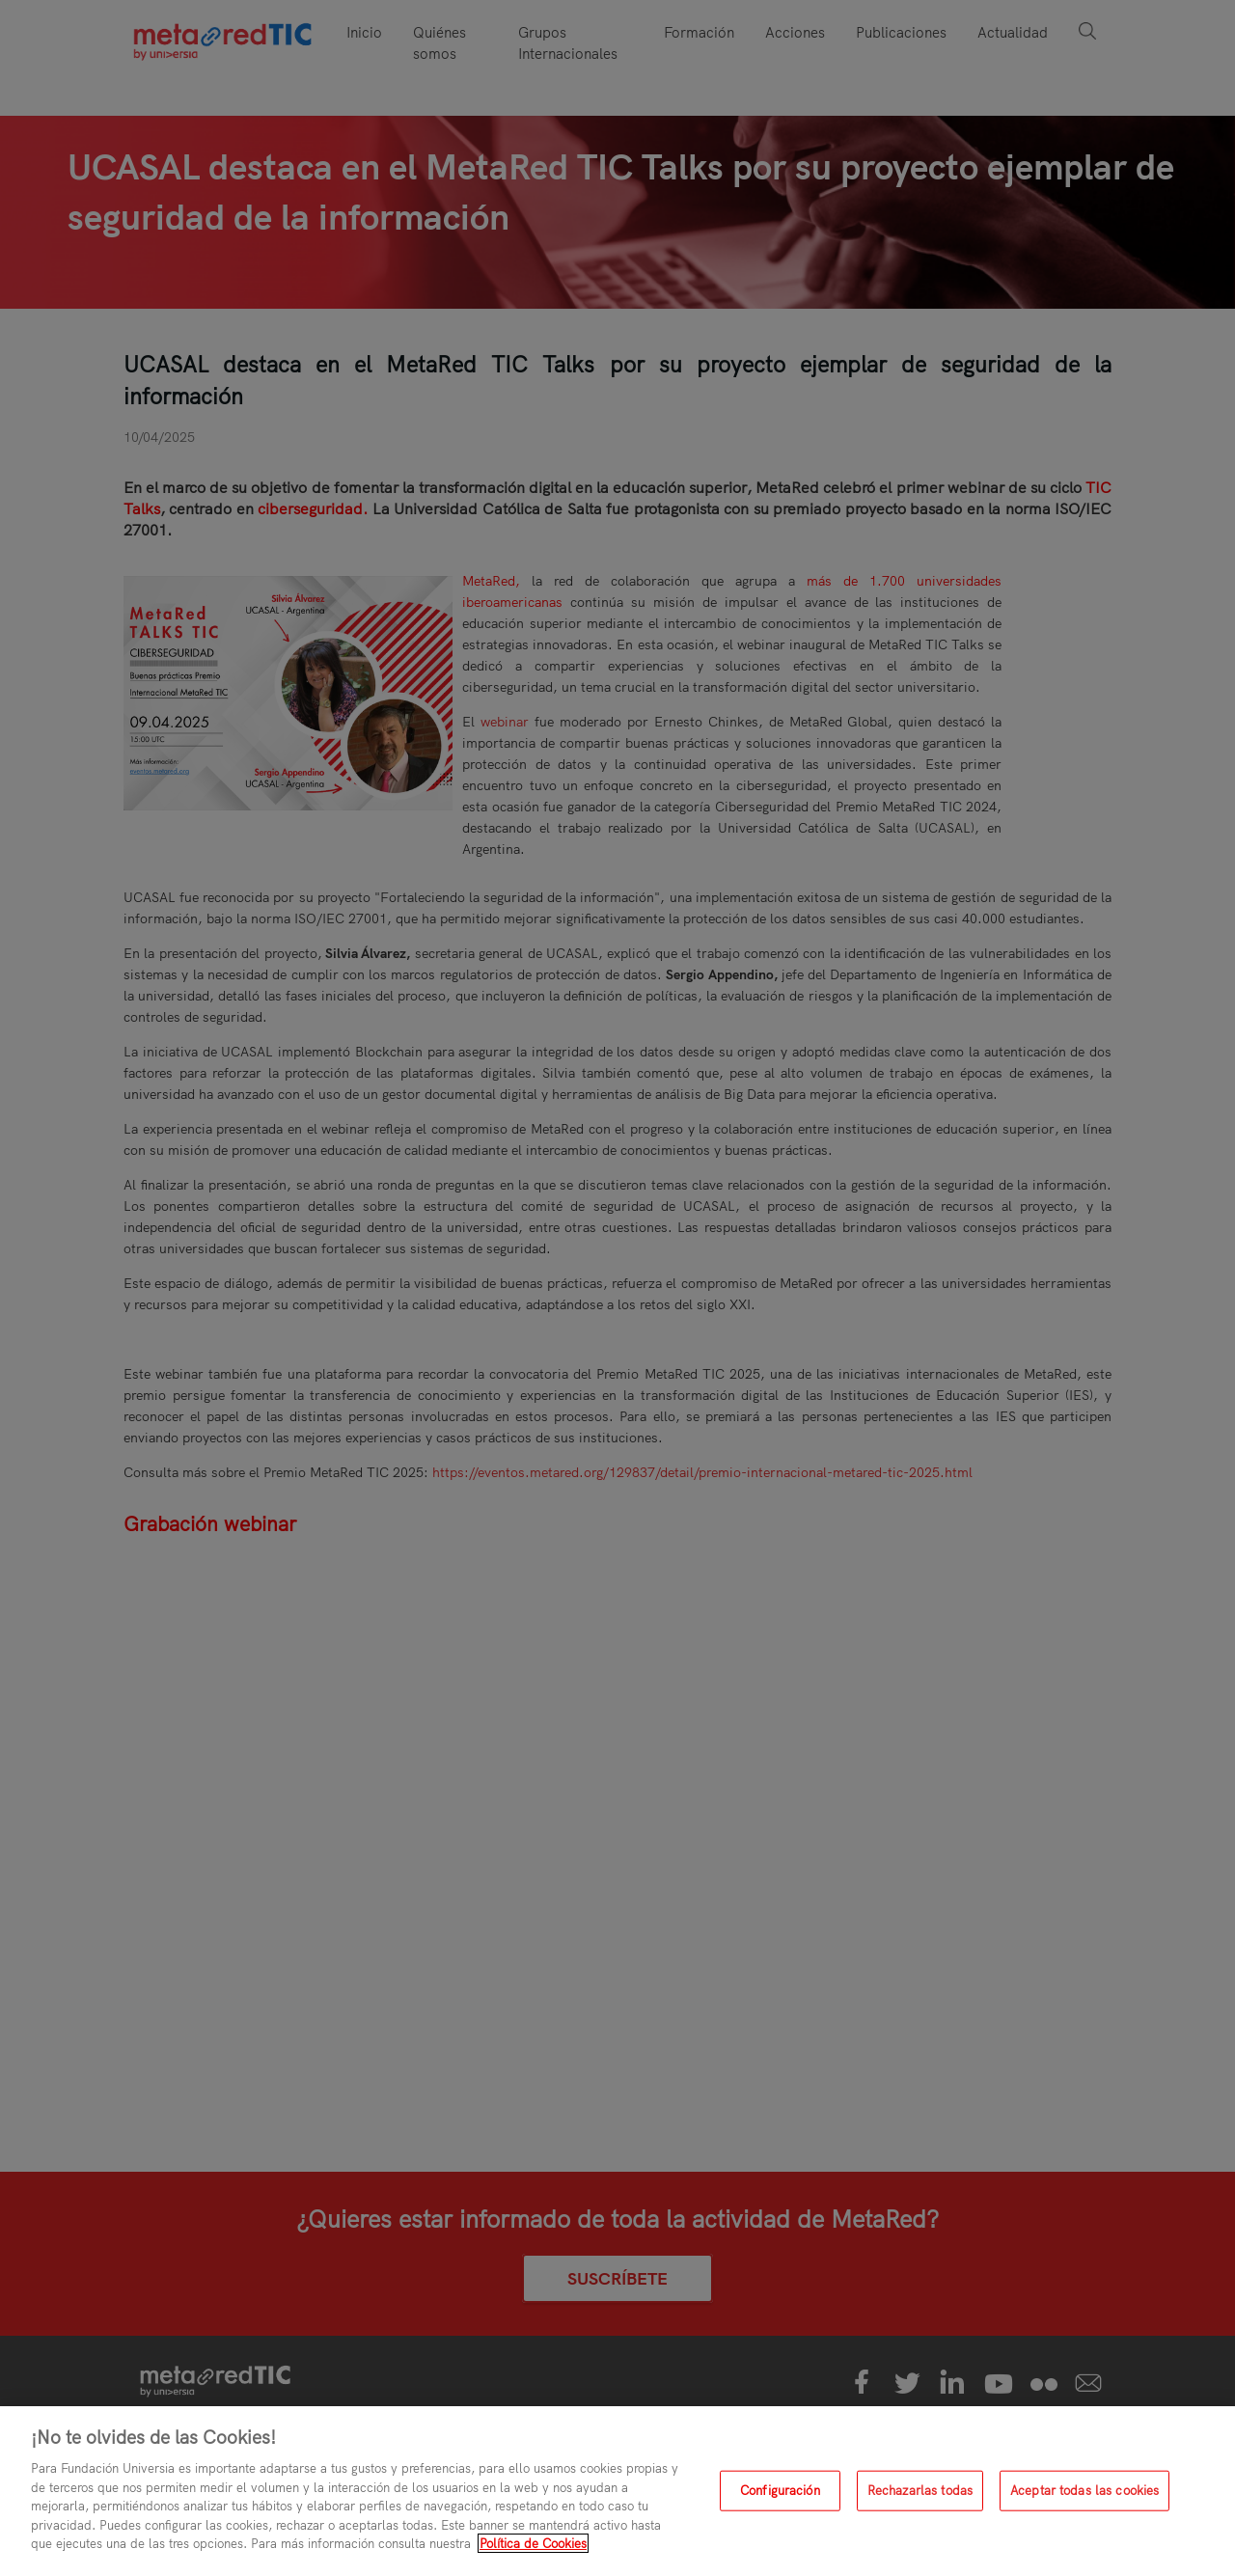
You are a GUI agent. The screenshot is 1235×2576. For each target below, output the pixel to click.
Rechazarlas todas (920, 2490)
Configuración (780, 2490)
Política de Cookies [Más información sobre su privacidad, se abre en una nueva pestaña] (533, 2543)
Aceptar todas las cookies (1084, 2490)
